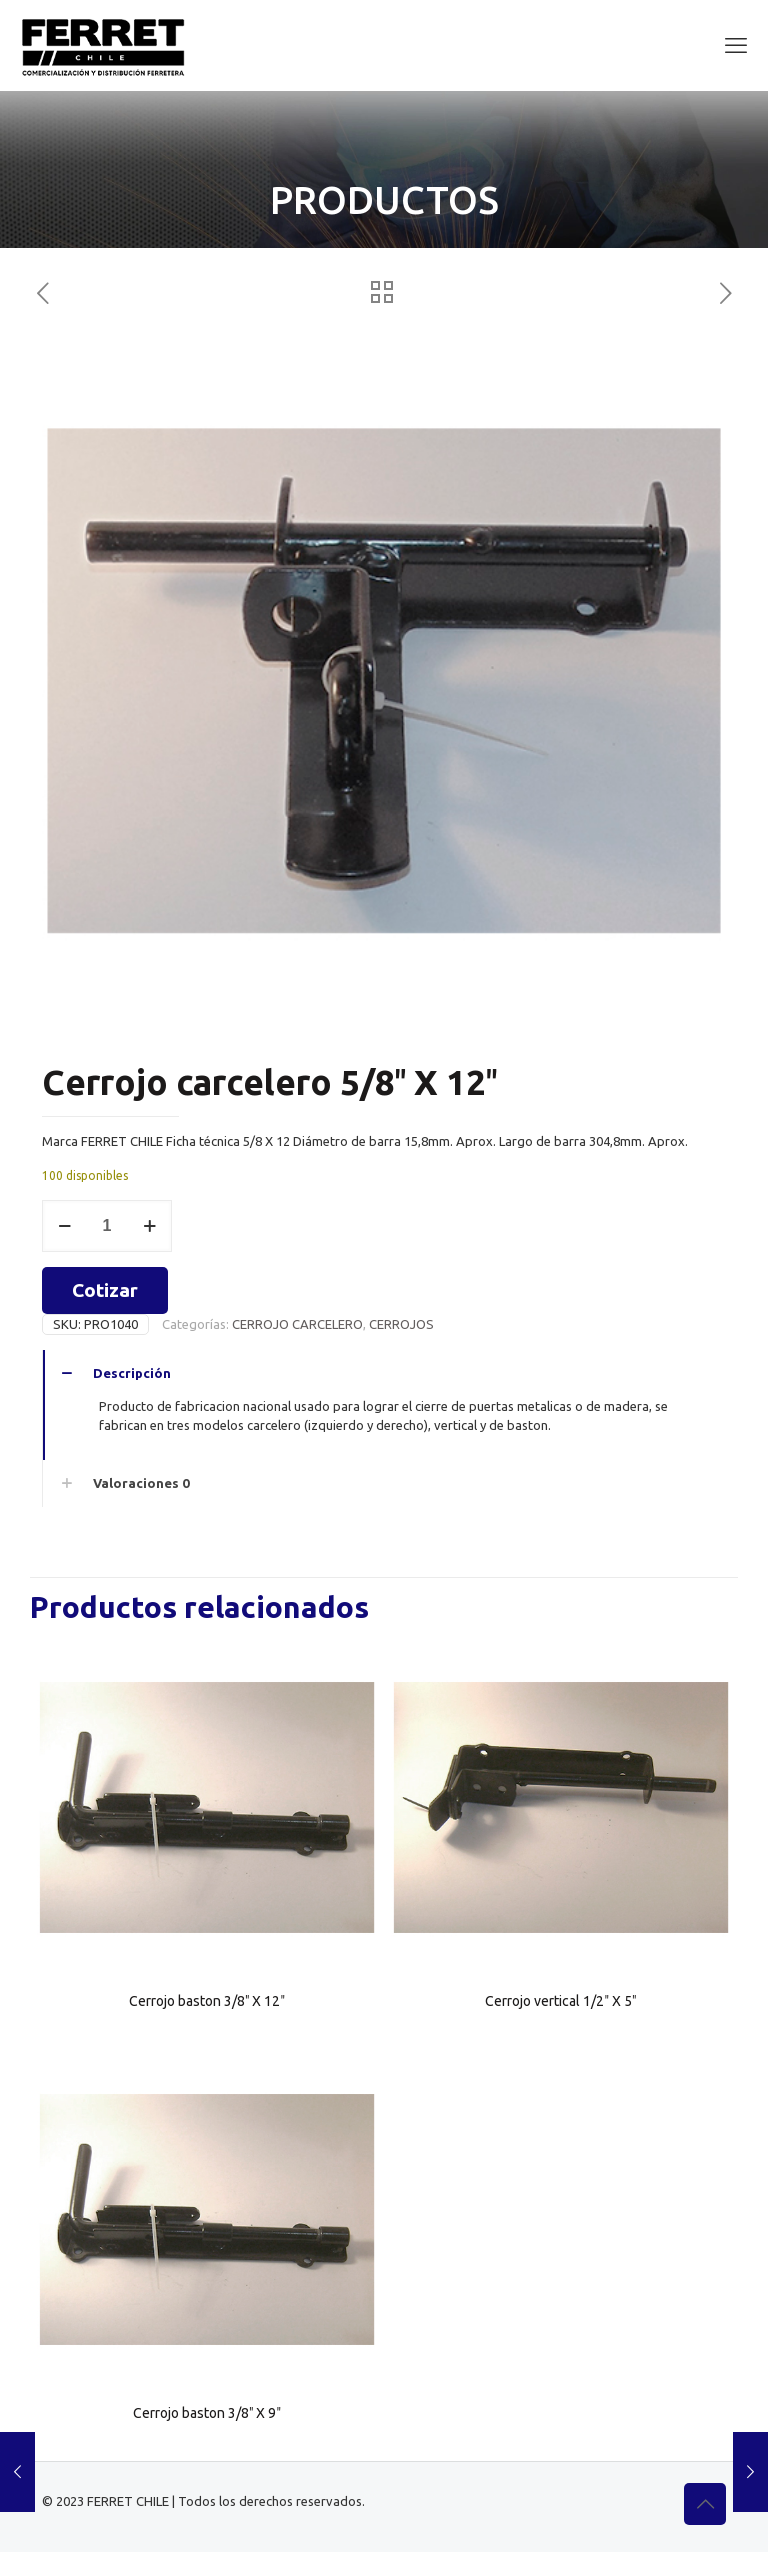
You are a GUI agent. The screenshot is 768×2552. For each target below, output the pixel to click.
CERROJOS (401, 1324)
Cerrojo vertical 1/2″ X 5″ (560, 2001)
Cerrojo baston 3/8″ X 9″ (207, 2413)
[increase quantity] (149, 1226)
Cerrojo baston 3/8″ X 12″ (207, 2001)
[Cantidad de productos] (107, 1226)
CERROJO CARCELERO (297, 1324)
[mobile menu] (736, 45)
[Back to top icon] (705, 2504)
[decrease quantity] (64, 1226)
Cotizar (105, 1290)
